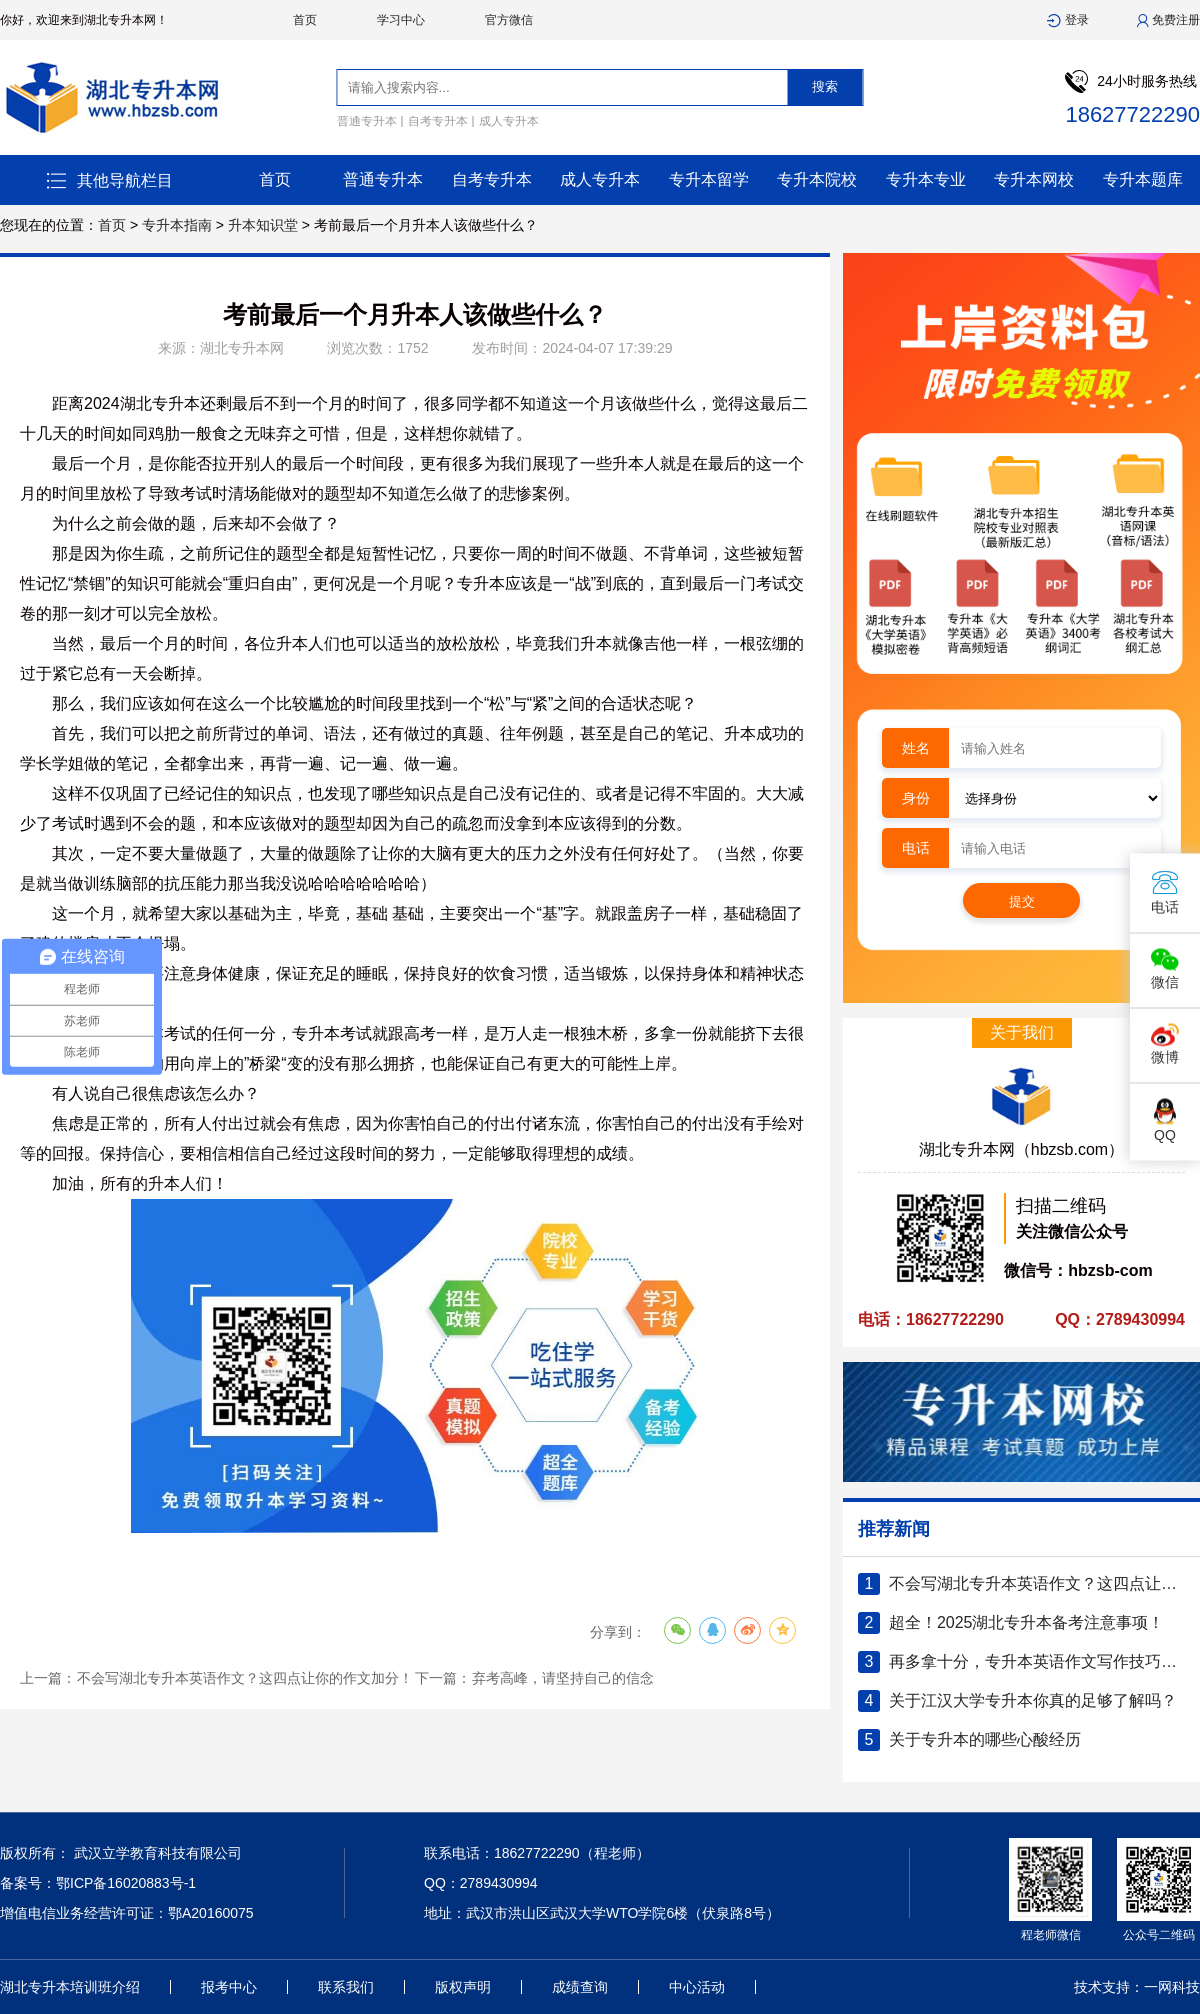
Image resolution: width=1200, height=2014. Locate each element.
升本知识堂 (263, 225)
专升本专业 (926, 179)
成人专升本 (509, 121)
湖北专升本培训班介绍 (70, 1987)
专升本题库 (1143, 179)
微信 (1165, 969)
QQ (1165, 1121)
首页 (305, 20)
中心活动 (697, 1987)
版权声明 (463, 1987)
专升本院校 (817, 179)
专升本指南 (177, 225)
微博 (1165, 1044)
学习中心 (401, 20)
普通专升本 (367, 121)
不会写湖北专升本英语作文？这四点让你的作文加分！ (245, 1678)
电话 (1165, 892)
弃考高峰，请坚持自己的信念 (563, 1678)
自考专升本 (438, 121)
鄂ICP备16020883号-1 (126, 1883)
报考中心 (229, 1987)
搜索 (825, 86)
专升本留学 (709, 179)
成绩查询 (580, 1987)
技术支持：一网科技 (1137, 1987)
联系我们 (346, 1987)
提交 (1022, 901)
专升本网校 (1034, 179)
